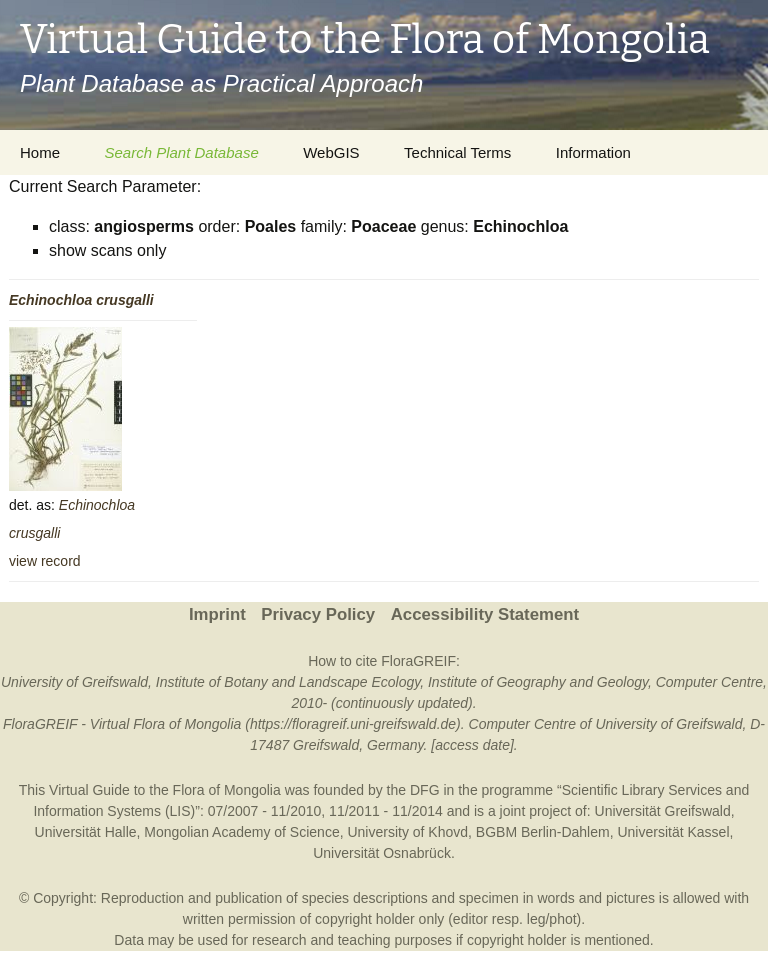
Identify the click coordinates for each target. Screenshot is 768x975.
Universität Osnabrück (382, 853)
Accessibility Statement (485, 614)
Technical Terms (457, 152)
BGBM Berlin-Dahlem (543, 832)
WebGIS (331, 152)
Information (593, 152)
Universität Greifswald (663, 811)
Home (40, 152)
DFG (425, 790)
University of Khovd (407, 832)
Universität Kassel (673, 832)
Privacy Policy (318, 614)
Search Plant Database (181, 152)
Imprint (217, 614)
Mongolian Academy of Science (241, 832)
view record (45, 561)
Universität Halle (86, 832)
